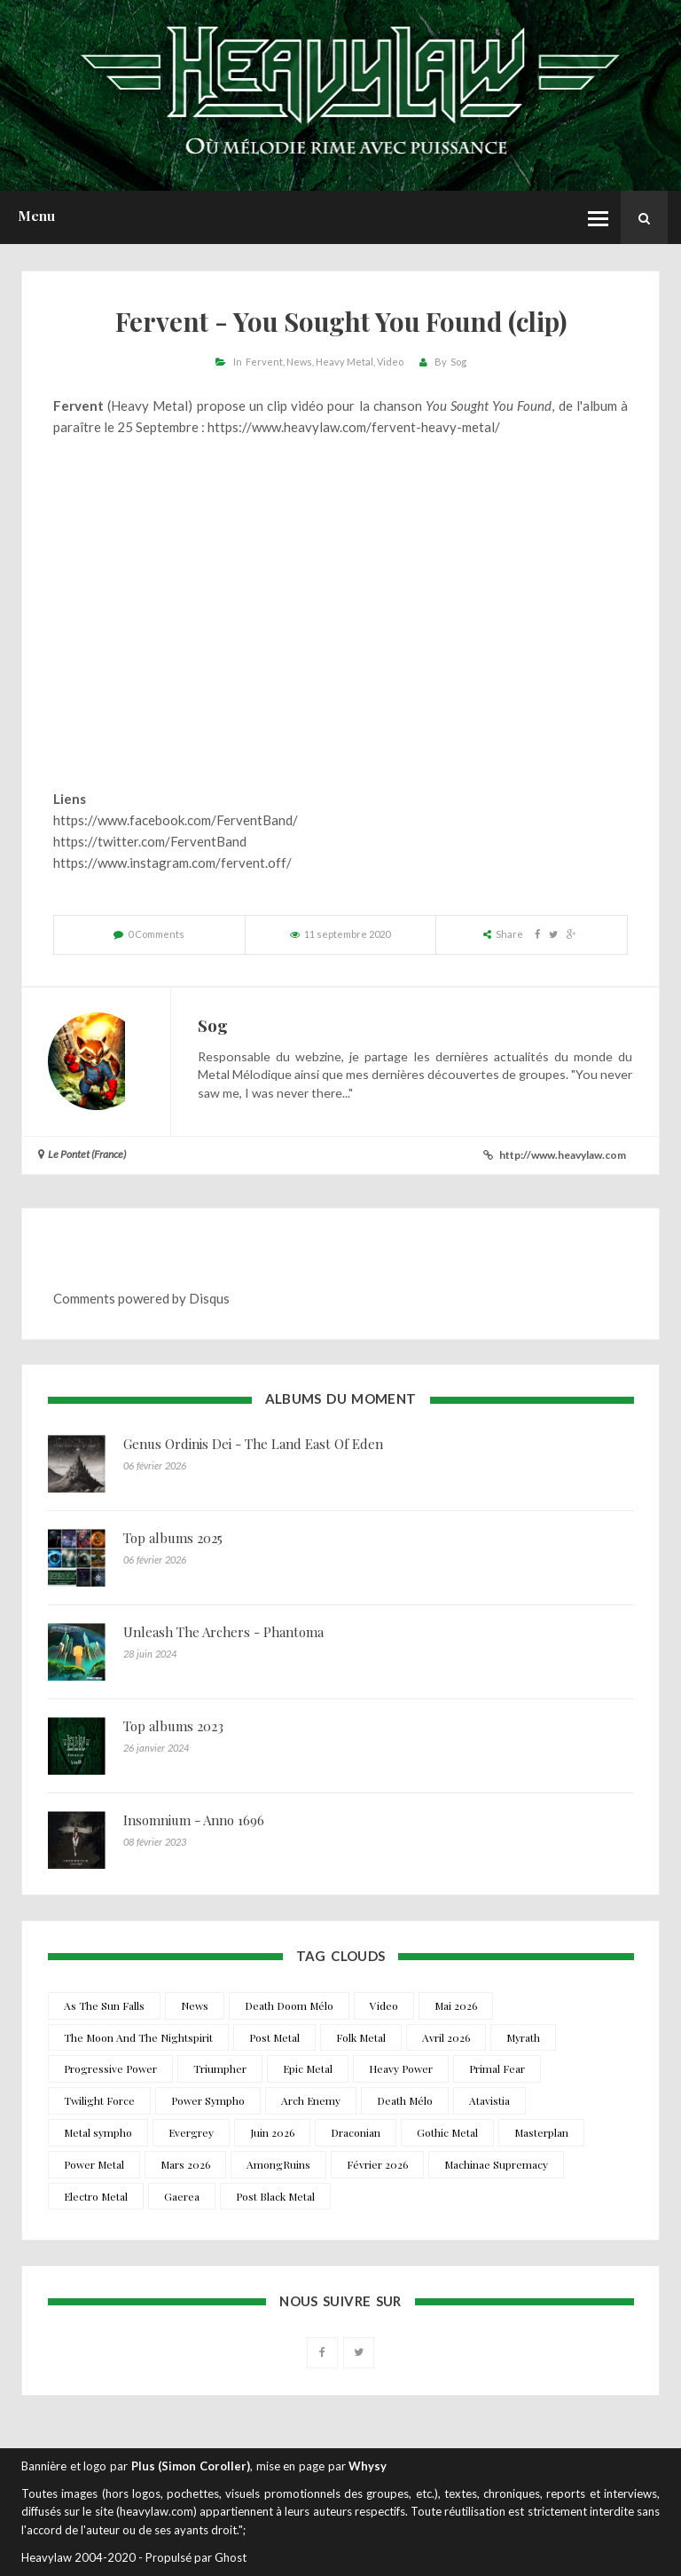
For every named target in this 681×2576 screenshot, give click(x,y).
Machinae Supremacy (496, 2164)
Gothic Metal (447, 2132)
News (299, 361)
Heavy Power (401, 2068)
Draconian (355, 2132)
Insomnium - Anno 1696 (193, 1820)
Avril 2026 (446, 2037)
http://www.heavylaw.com (562, 1155)
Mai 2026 (455, 2005)
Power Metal (94, 2164)
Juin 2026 (272, 2132)
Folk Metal (361, 2037)
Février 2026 (377, 2164)
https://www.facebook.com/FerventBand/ (175, 820)
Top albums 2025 (173, 1538)
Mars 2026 (185, 2164)
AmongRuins (278, 2164)
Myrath (523, 2037)
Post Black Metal (275, 2196)
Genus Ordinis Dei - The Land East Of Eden (253, 1444)
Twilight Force (99, 2100)
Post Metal (274, 2037)
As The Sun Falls (104, 2005)
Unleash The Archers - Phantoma (223, 1632)
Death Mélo (405, 2100)
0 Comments (156, 934)
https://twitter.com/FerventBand (150, 841)
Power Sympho (208, 2100)
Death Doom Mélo (289, 2005)
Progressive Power (110, 2068)
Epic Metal (308, 2068)
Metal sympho (98, 2132)
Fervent (264, 361)
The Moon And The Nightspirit (138, 2037)
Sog (458, 361)
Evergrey (191, 2132)
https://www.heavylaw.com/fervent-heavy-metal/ (353, 427)
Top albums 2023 (173, 1726)
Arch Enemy (310, 2100)
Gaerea (182, 2196)
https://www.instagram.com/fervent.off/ (172, 862)
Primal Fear (497, 2068)
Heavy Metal (344, 361)
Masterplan (541, 2132)
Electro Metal (96, 2196)
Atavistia (489, 2100)
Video (390, 361)
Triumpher (220, 2068)
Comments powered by (141, 1298)
